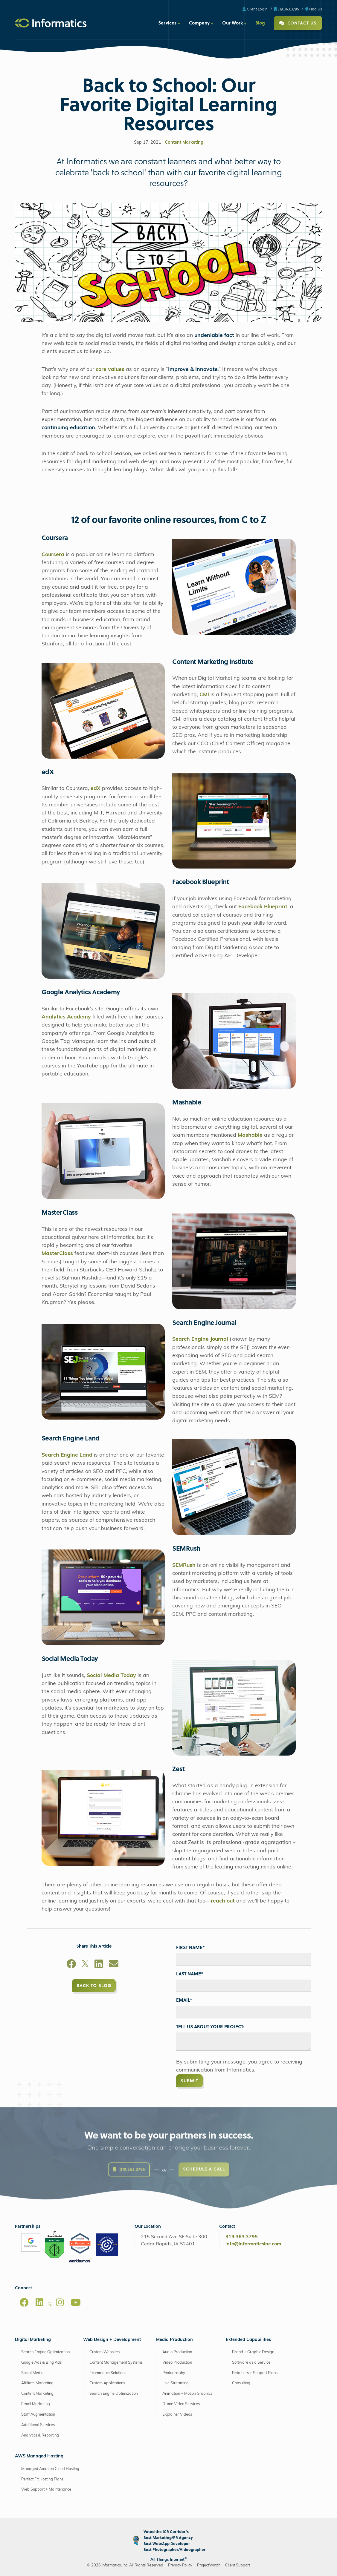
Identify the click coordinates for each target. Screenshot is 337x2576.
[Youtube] (76, 2302)
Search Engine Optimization (45, 2352)
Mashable (251, 1135)
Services (167, 22)
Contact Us (298, 23)
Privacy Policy (180, 2565)
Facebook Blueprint (262, 906)
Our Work (232, 22)
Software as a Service (251, 2363)
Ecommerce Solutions (107, 2373)
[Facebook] (71, 1965)
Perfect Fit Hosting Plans (42, 2479)
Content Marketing (184, 142)
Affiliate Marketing (37, 2383)
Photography (173, 2373)
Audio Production (177, 2352)
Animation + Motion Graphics (187, 2394)
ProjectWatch (208, 2565)
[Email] (113, 1965)
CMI (204, 694)
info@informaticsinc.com (253, 2244)
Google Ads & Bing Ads (41, 2363)
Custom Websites (104, 2352)
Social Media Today (111, 1675)
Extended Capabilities (248, 2340)
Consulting (241, 2383)
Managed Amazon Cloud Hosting (50, 2469)
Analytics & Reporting (40, 2435)
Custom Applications (107, 2383)
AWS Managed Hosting (39, 2456)
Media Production (174, 2340)
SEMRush (184, 1565)
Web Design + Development (112, 2340)
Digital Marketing (33, 2340)
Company (199, 22)
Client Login (255, 9)
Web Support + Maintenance (46, 2489)
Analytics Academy (66, 1017)
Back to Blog (94, 1985)
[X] (85, 1965)
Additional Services (38, 2425)
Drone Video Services (181, 2404)
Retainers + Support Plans (254, 2373)
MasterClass (57, 1253)
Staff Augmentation (38, 2415)
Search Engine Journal (200, 1339)
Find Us (313, 9)
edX (95, 788)
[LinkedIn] (98, 1965)
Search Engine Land (67, 1455)
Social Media (32, 2373)
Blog (260, 22)
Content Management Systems (116, 2363)
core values (110, 369)
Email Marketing (35, 2404)
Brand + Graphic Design (253, 2352)
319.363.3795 (286, 9)
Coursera (54, 554)
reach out (223, 1901)
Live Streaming (175, 2383)
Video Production (177, 2363)
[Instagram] (60, 2302)
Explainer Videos (177, 2415)
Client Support (237, 2565)
